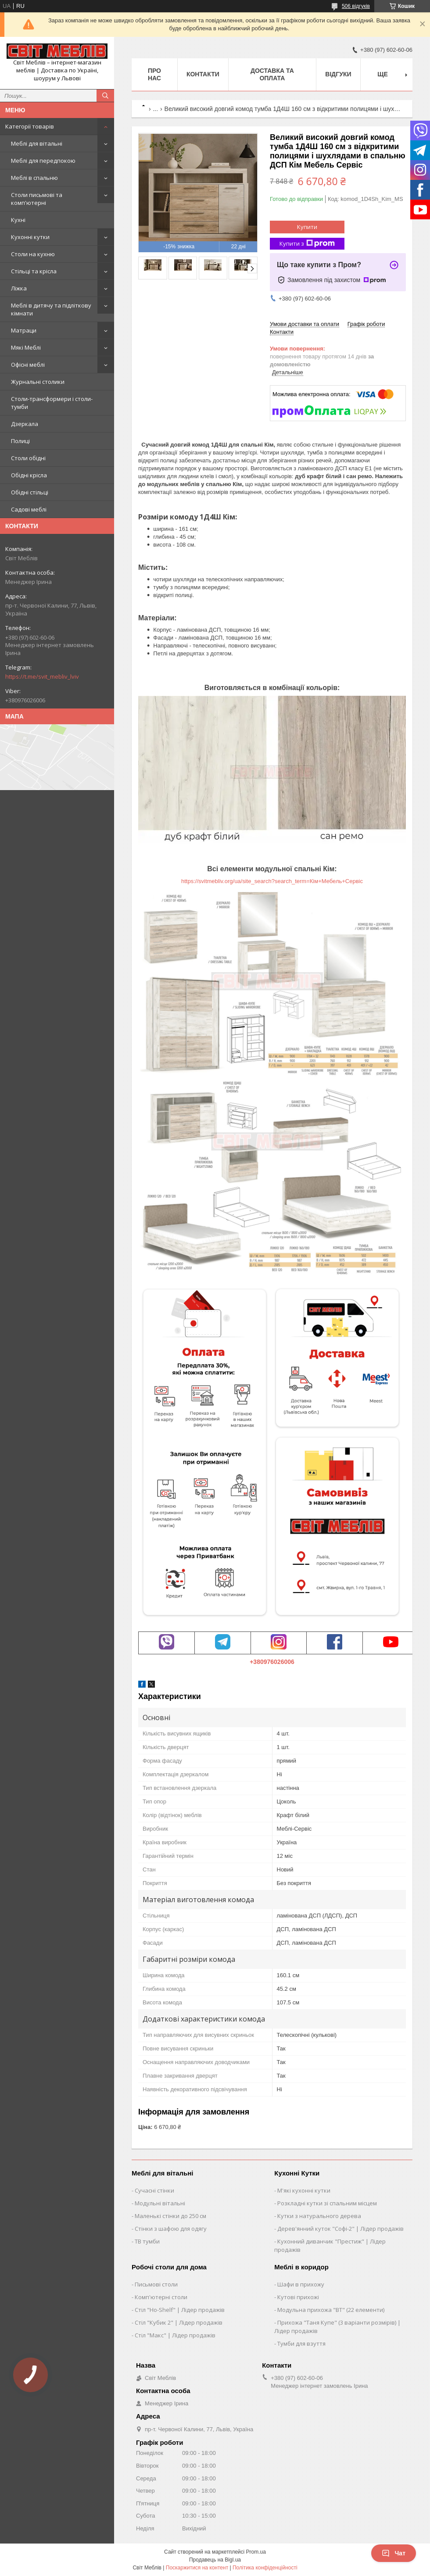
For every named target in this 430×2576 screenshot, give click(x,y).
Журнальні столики (37, 382)
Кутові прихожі (298, 2297)
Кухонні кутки (30, 237)
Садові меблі (29, 509)
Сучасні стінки (154, 2190)
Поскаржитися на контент (197, 2568)
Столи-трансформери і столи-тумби (52, 403)
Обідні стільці (29, 492)
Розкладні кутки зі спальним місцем (327, 2203)
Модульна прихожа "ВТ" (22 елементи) (330, 2310)
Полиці (20, 441)
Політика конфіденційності (265, 2568)
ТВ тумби (147, 2241)
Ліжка (19, 288)
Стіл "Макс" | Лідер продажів (175, 2335)
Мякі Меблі (26, 347)
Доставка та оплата (272, 74)
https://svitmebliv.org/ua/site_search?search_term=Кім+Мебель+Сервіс (272, 881)
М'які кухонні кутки (303, 2190)
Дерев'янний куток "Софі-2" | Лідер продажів (340, 2229)
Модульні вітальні (160, 2203)
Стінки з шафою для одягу (171, 2229)
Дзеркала (24, 424)
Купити (307, 227)
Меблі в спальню (34, 178)
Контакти (202, 74)
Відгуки (338, 74)
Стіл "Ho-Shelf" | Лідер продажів (180, 2310)
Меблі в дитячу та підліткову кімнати (51, 309)
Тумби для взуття (301, 2343)
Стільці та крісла (34, 271)
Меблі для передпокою (43, 161)
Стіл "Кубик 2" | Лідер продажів (178, 2322)
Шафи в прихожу (300, 2284)
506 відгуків (356, 6)
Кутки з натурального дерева (319, 2216)
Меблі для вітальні (36, 143)
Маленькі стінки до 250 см (170, 2216)
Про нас (154, 74)
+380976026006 (272, 1661)
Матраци (23, 330)
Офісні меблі (28, 365)
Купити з (307, 244)
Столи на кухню (33, 254)
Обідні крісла (29, 475)
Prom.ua (256, 2552)
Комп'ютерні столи (161, 2297)
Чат (393, 2553)
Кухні (18, 220)
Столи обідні (28, 458)
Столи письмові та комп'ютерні (36, 199)
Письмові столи (156, 2284)
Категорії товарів (29, 126)
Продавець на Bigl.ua (215, 2560)
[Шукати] (105, 95)
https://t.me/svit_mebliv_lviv (42, 676)
